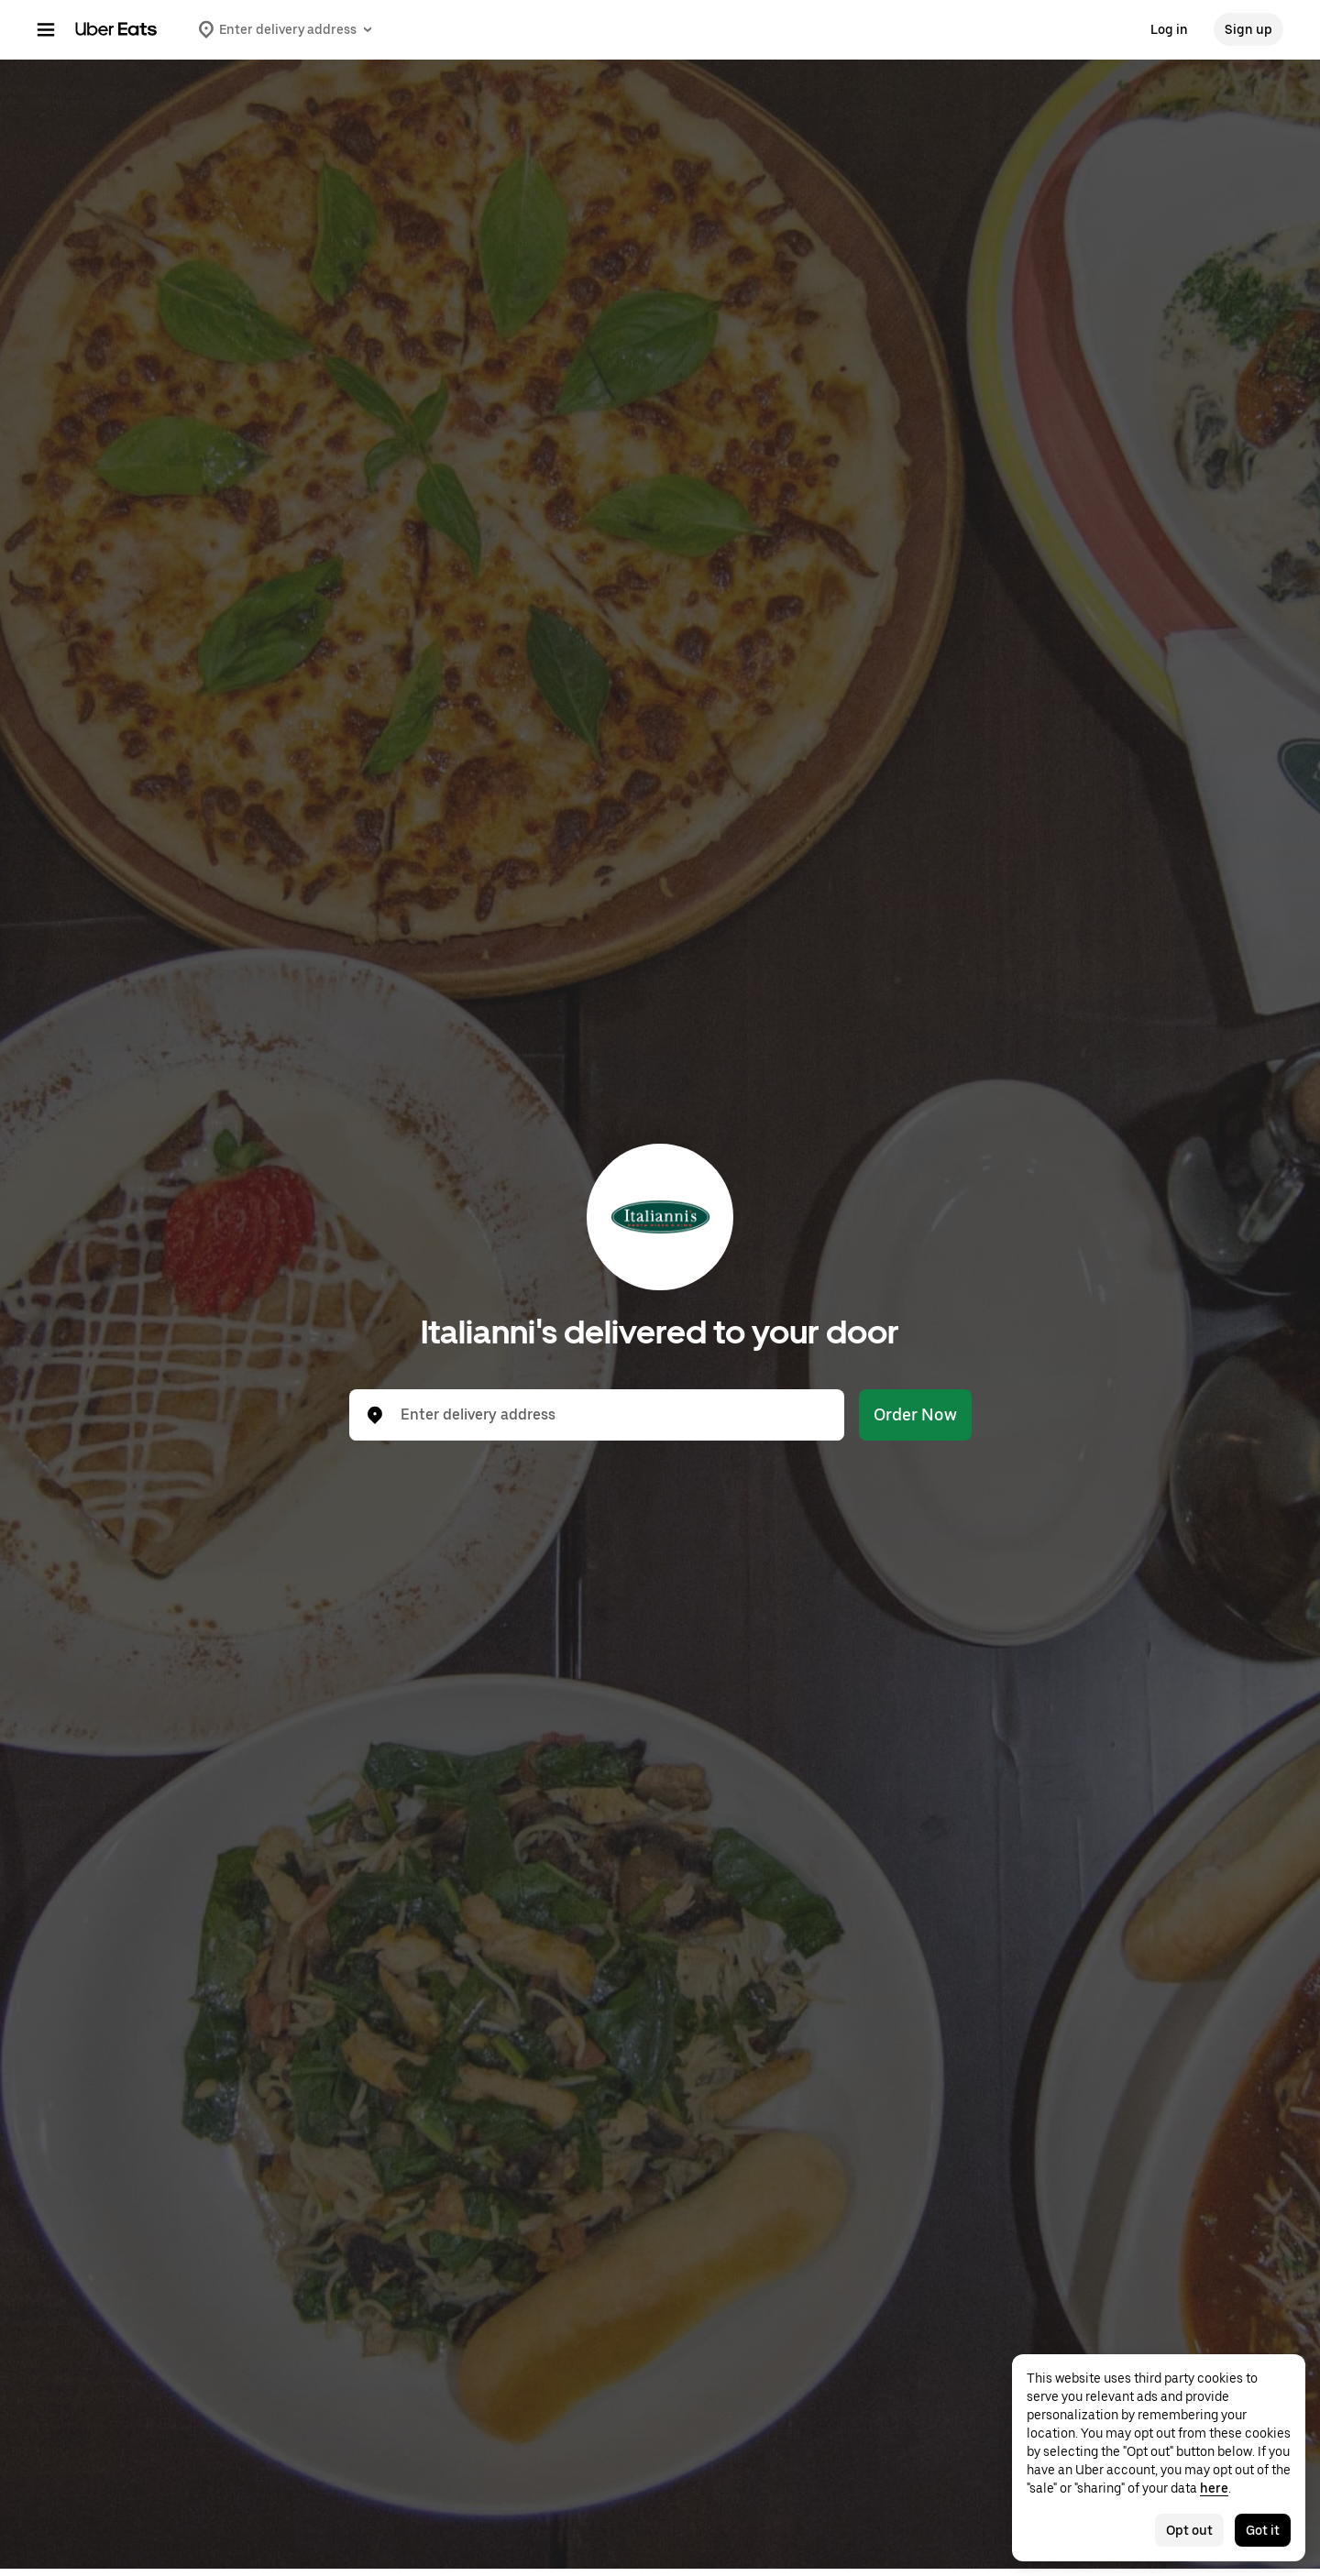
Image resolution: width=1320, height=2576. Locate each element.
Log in (1169, 29)
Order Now (915, 1414)
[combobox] (611, 1415)
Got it (1263, 2530)
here (1214, 2488)
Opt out (1189, 2530)
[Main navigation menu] (46, 29)
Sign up (1248, 29)
